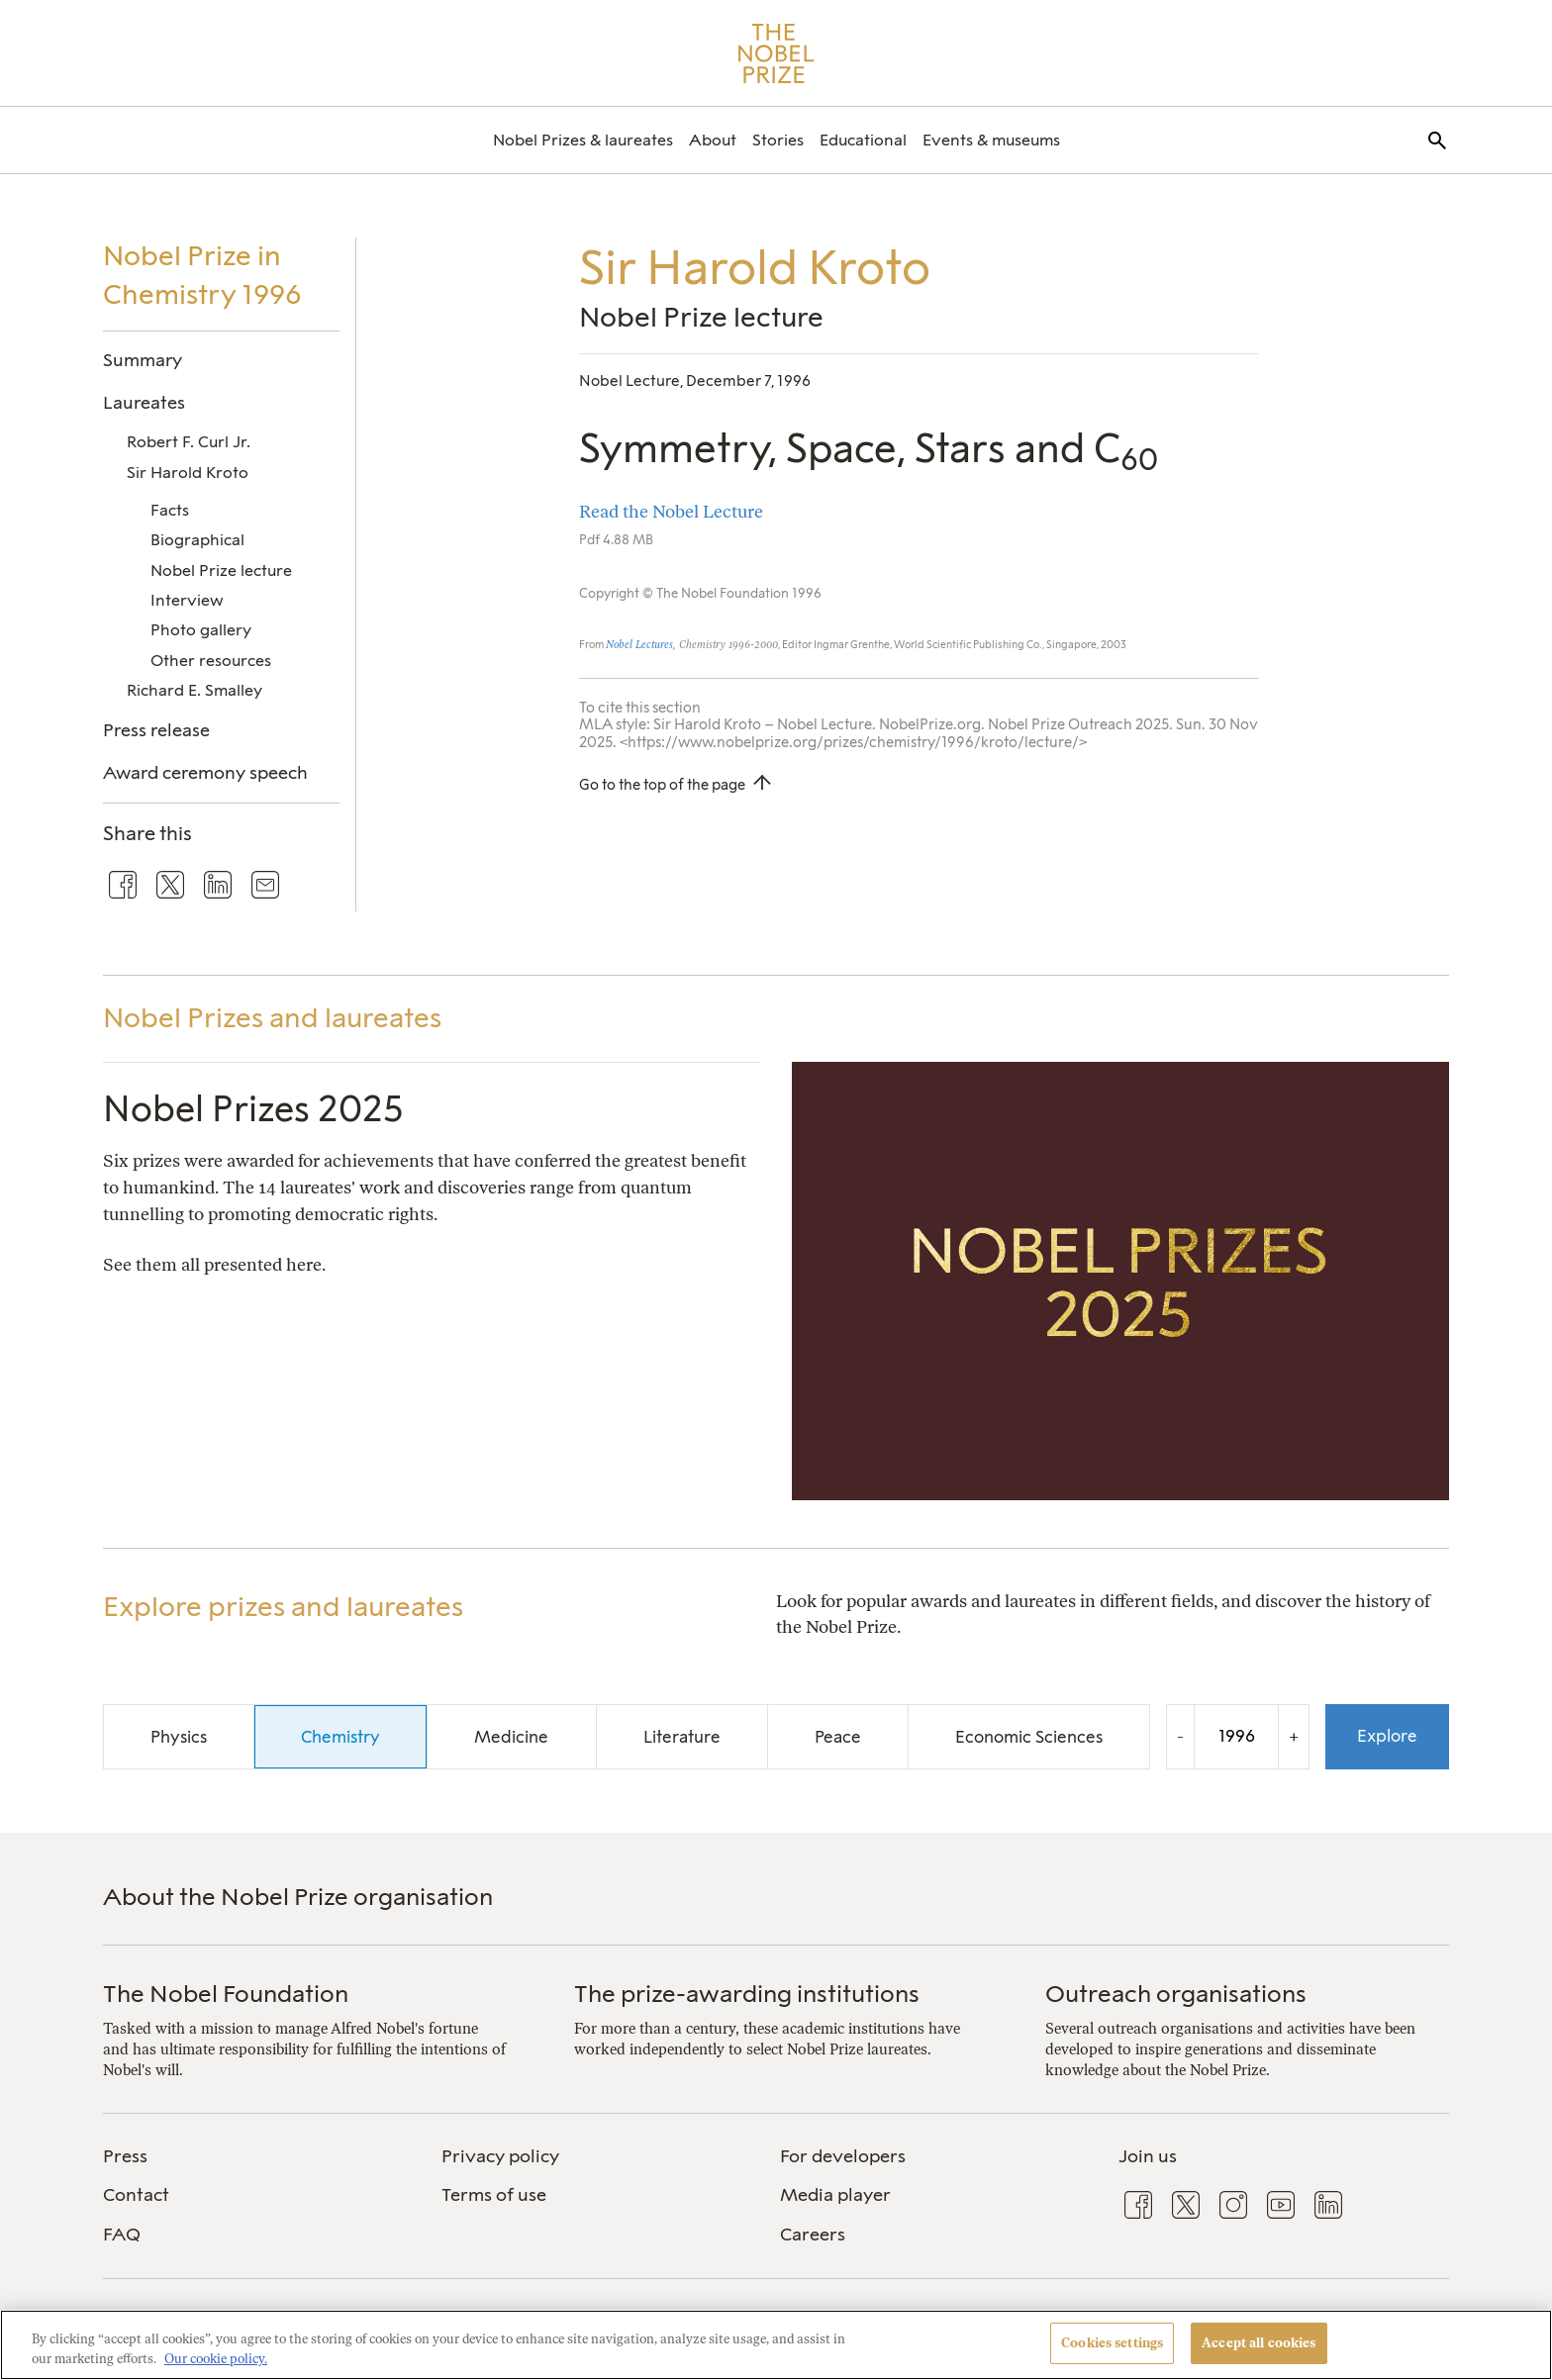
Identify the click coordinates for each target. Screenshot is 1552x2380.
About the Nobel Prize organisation (298, 1896)
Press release (156, 729)
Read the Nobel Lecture (671, 511)
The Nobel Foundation (225, 1993)
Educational (863, 140)
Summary (142, 359)
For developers (843, 2156)
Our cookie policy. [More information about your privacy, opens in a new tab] (215, 2358)
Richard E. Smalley (194, 690)
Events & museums (991, 140)
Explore (1387, 1736)
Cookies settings (1112, 2342)
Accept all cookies (1258, 2342)
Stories (778, 140)
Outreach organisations (1176, 1993)
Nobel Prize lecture (221, 570)
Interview (187, 600)
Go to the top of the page (662, 785)
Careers (812, 2234)
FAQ (122, 2234)
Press (125, 2156)
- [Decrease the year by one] (1180, 1736)
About (712, 140)
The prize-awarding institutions (747, 1993)
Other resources (210, 660)
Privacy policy (500, 2156)
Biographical (197, 539)
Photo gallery (200, 629)
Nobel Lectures (639, 644)
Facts (169, 510)
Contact (136, 2195)
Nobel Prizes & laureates (583, 140)
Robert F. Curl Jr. (188, 441)
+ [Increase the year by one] (1294, 1736)
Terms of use (493, 2195)
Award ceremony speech (205, 772)
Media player (835, 2195)
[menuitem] (583, 140)
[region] (776, 2345)
